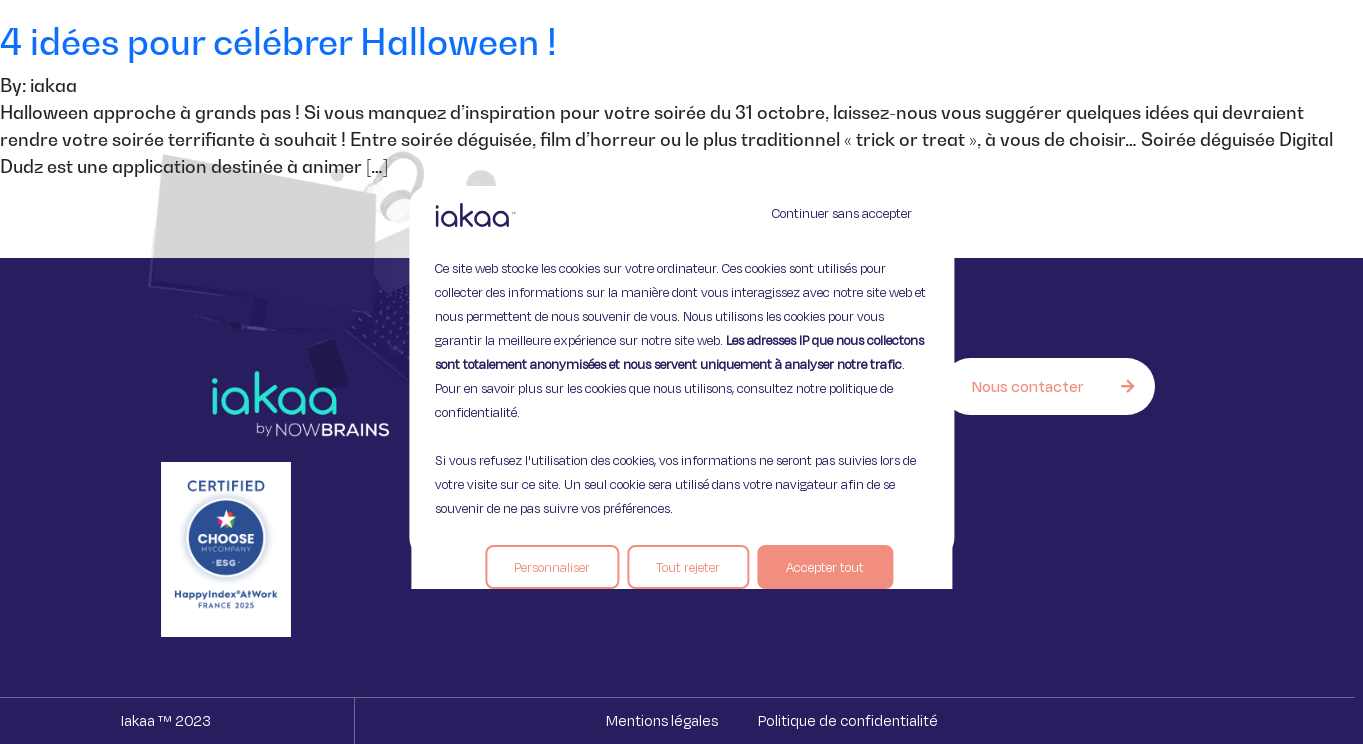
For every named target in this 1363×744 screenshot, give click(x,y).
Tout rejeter (688, 567)
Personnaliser (552, 567)
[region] (681, 372)
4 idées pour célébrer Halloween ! (278, 41)
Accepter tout (825, 567)
